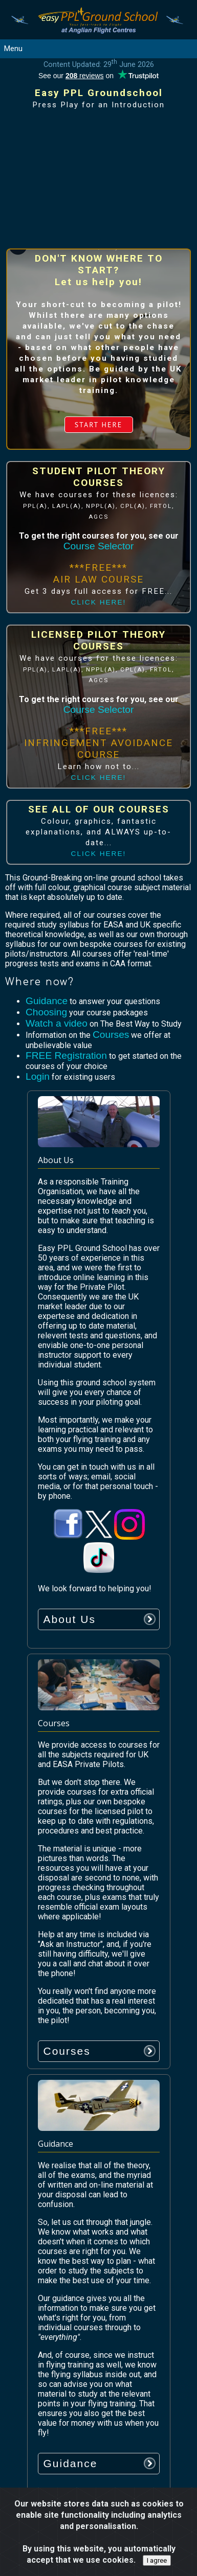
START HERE (99, 424)
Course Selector (98, 546)
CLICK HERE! (98, 602)
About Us (69, 1619)
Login (38, 1076)
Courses (111, 1034)
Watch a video (56, 1023)
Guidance (47, 1000)
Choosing (46, 1012)
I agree (157, 2560)
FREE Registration (66, 1055)
